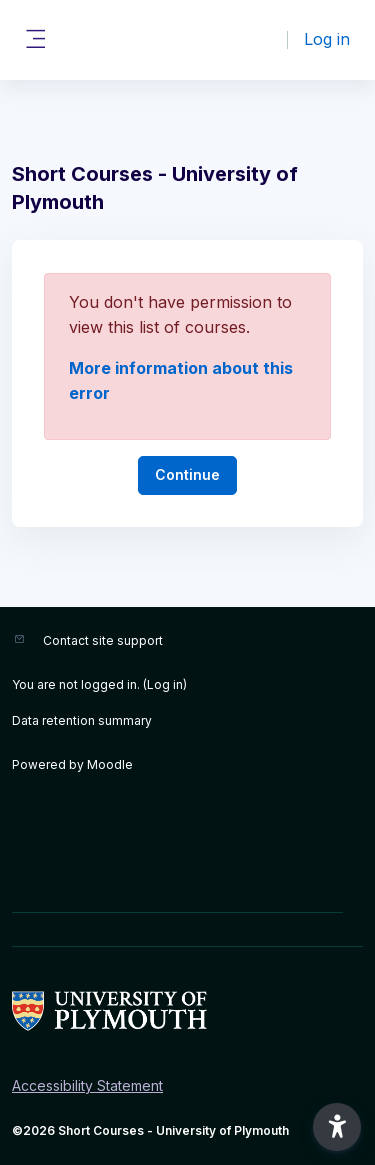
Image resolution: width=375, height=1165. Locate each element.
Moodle (110, 764)
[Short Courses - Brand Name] (187, 1011)
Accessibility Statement (87, 1085)
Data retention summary (82, 720)
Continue (187, 474)
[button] (337, 1127)
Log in (327, 39)
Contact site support (103, 640)
